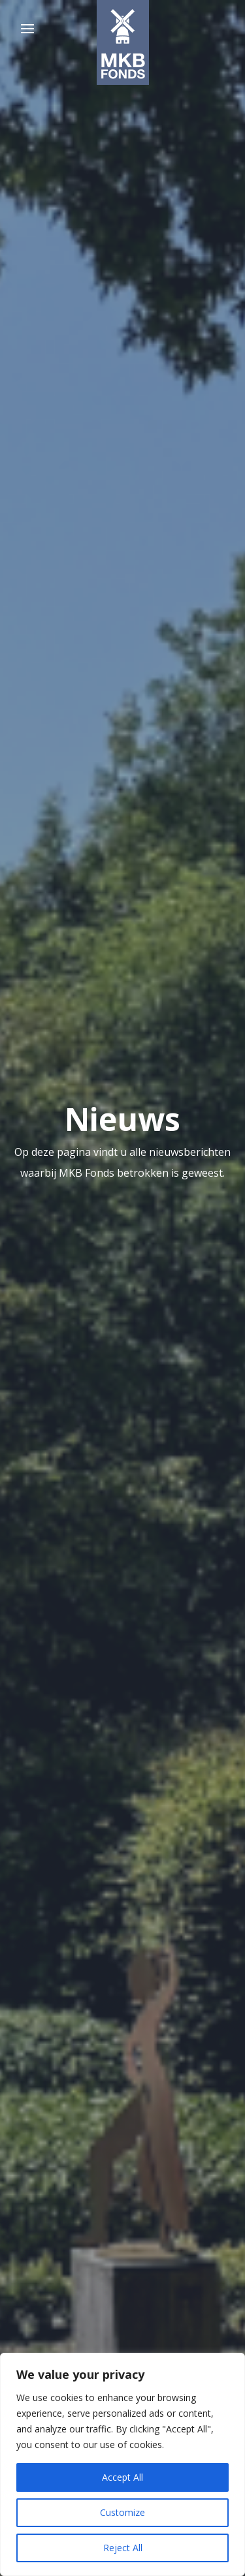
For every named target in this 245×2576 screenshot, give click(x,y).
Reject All (122, 2547)
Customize (122, 2512)
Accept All (122, 2477)
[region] (122, 2464)
